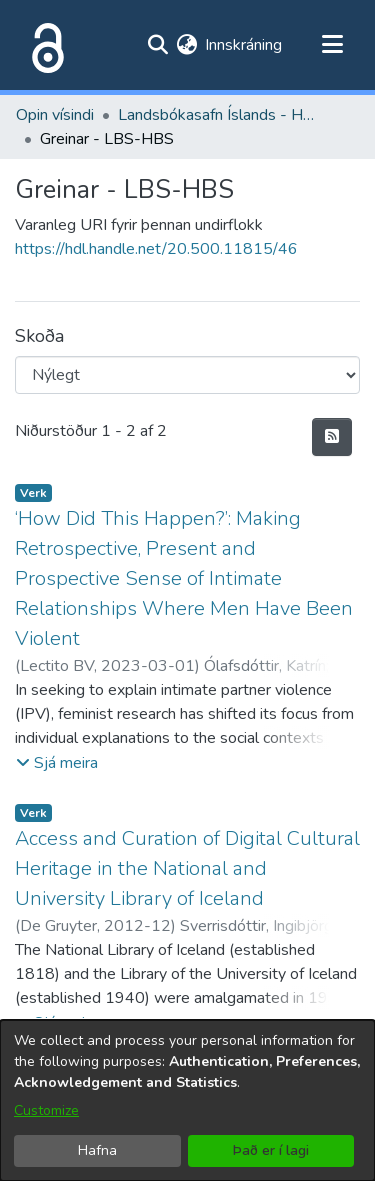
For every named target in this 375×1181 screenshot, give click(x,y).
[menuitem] (186, 45)
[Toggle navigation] (332, 45)
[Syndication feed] (332, 437)
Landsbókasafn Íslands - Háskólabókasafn (218, 115)
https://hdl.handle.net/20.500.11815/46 (156, 249)
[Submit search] (157, 45)
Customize (46, 1110)
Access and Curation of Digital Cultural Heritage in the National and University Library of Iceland (187, 868)
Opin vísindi (55, 115)
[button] (57, 763)
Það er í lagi (271, 1150)
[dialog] (187, 1100)
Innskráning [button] (244, 45)
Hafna (97, 1150)
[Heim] (44, 45)
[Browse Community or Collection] (187, 375)
